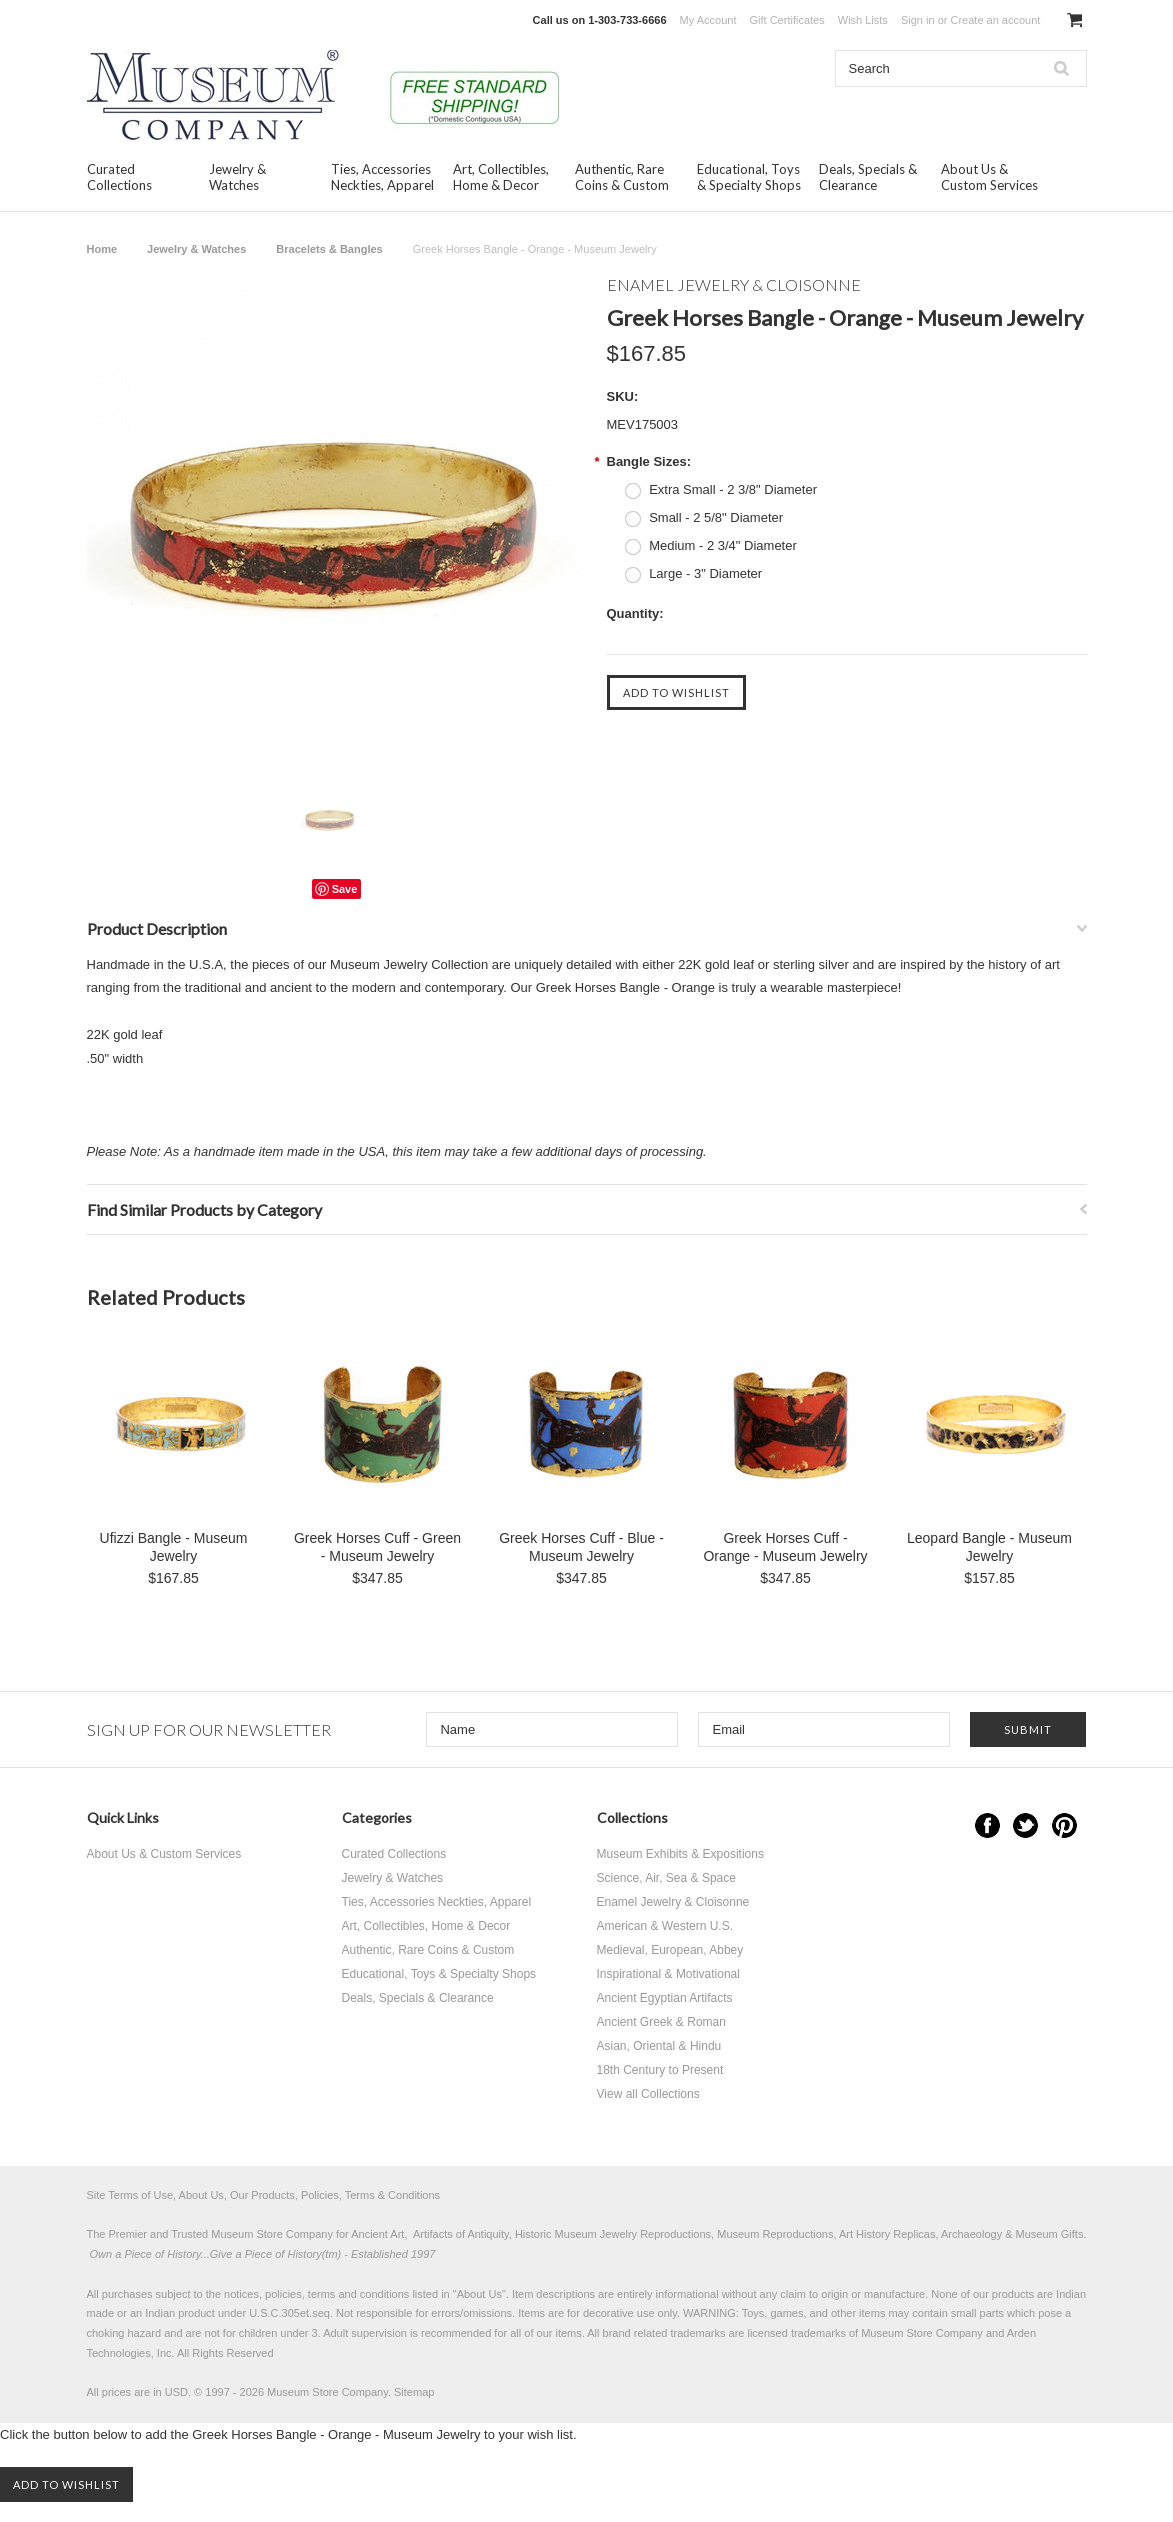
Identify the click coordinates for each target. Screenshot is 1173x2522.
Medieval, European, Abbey (670, 1950)
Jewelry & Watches (237, 177)
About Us (479, 2294)
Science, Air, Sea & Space (666, 1878)
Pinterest (1064, 1825)
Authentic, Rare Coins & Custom (622, 177)
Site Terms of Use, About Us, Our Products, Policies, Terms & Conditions (264, 2195)
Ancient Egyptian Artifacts (665, 1998)
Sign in (918, 20)
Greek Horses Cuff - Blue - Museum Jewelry (581, 1547)
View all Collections (648, 2094)
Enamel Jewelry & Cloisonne (673, 1902)
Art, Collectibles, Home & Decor (501, 177)
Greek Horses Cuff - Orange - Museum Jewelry (785, 1547)
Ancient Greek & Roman (661, 2022)
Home (102, 249)
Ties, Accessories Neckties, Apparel (382, 177)
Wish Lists (863, 20)
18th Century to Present (660, 2070)
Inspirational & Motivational (668, 1974)
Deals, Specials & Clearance (868, 177)
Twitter (1025, 1825)
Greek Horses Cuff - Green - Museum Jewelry (377, 1547)
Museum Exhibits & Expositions (680, 1854)
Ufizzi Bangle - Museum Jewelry (174, 1547)
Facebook (987, 1825)
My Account (708, 20)
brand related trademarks (664, 2333)
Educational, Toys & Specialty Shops (749, 177)
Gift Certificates (787, 20)
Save (345, 889)
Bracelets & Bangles (329, 249)
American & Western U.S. (665, 1926)
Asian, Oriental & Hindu (659, 2046)
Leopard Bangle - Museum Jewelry (989, 1547)
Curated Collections (119, 177)
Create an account (995, 20)
